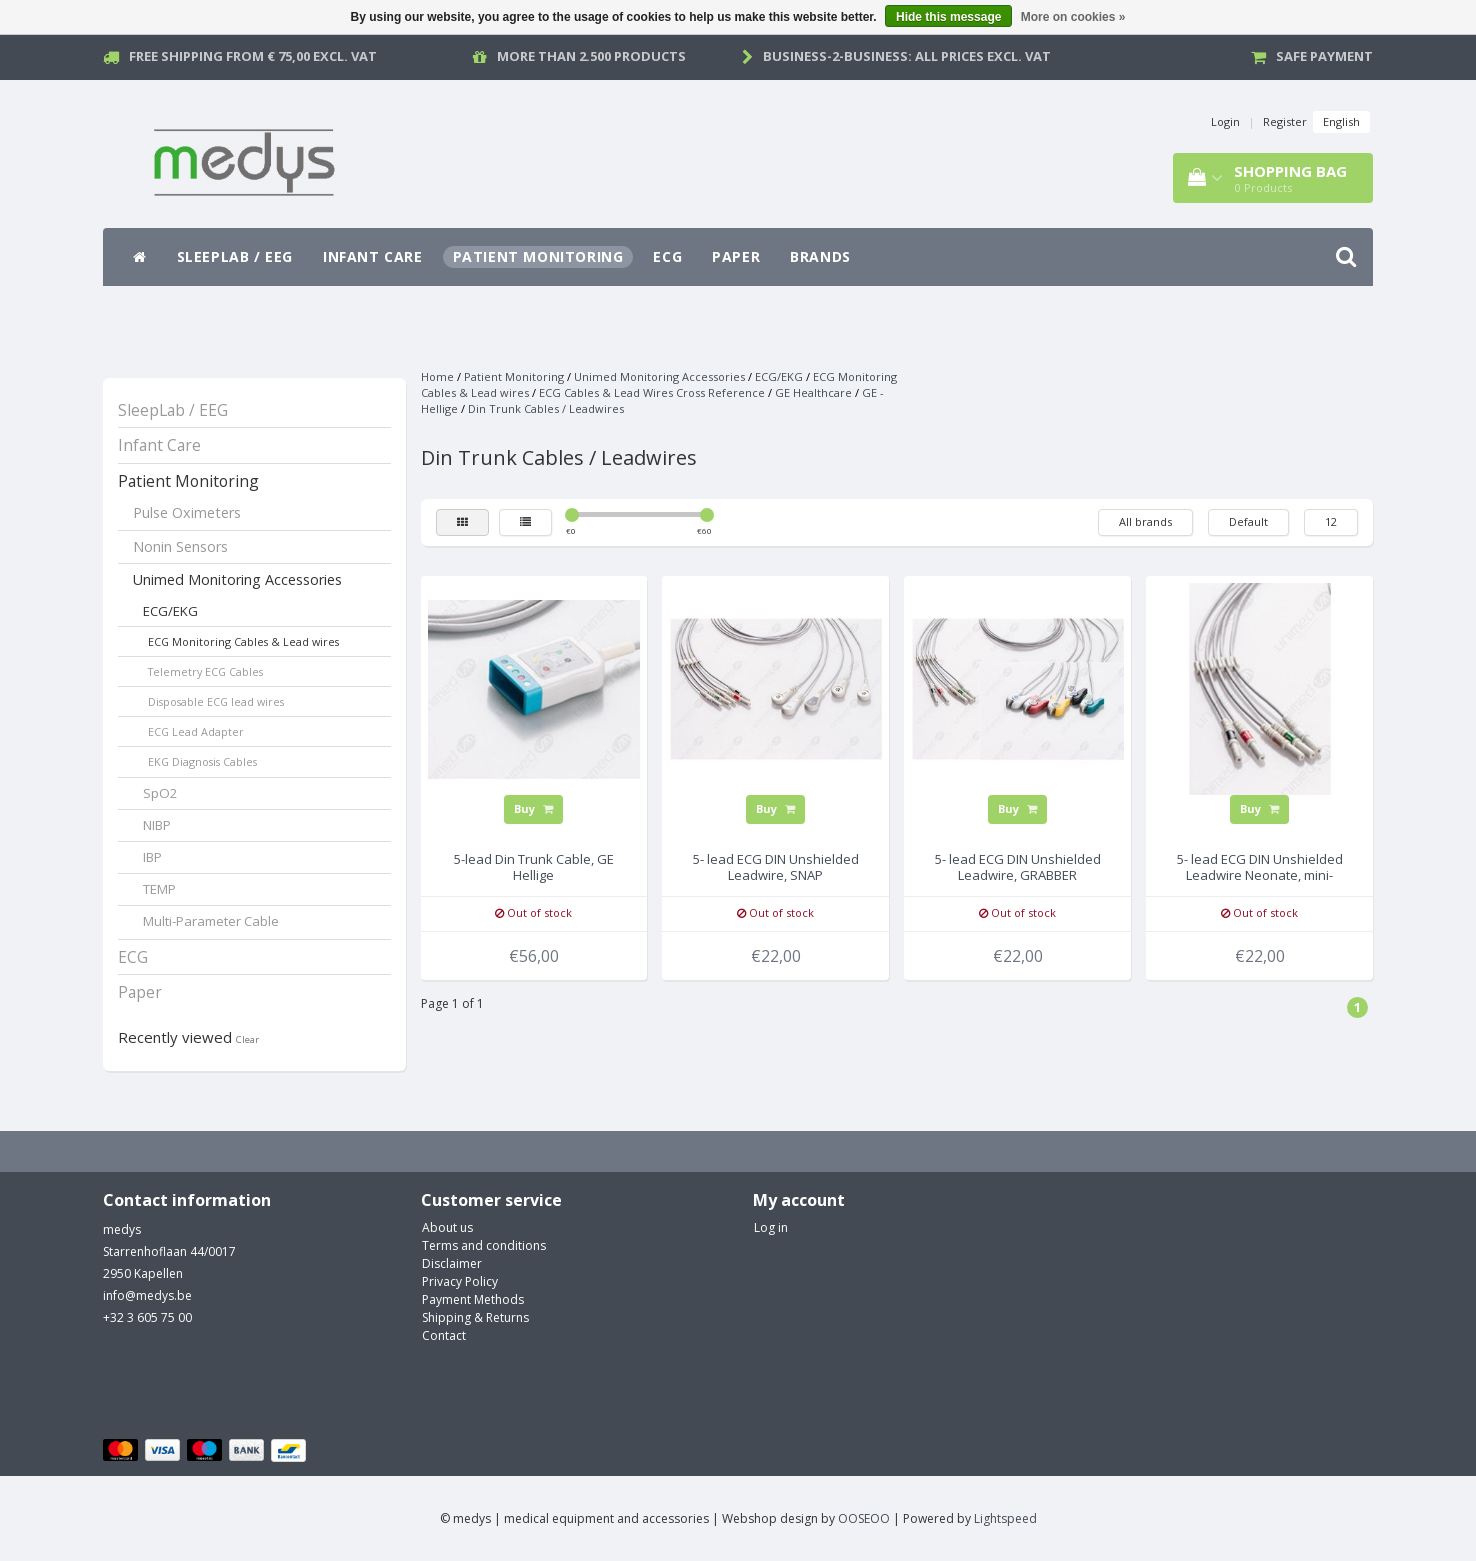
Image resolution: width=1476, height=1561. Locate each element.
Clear (247, 1039)
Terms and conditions (484, 1245)
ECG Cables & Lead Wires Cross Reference (652, 392)
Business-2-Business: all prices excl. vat (907, 56)
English (1341, 121)
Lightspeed (1005, 1518)
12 (1331, 521)
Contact (444, 1335)
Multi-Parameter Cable (211, 921)
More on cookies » (1073, 17)
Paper (736, 256)
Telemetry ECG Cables (205, 671)
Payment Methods (473, 1299)
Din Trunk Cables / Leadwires (546, 408)
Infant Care (373, 256)
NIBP (157, 825)
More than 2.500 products (591, 56)
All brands (1145, 521)
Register (1285, 121)
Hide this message (948, 17)
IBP (152, 857)
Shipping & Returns (475, 1317)
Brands (820, 256)
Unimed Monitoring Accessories (237, 579)
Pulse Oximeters (187, 512)
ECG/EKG (170, 611)
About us (447, 1227)
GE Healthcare (813, 392)
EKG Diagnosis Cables (202, 761)
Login (1225, 121)
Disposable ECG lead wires (216, 701)
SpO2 (160, 793)
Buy (533, 808)
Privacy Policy (460, 1281)
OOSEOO (864, 1518)
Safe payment (1324, 56)
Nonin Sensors (180, 546)
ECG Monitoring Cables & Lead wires (243, 641)
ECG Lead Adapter (196, 731)
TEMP (159, 889)
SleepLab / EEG (235, 256)
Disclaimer (452, 1263)
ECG (667, 256)
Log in (771, 1227)
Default (1248, 521)
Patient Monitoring (538, 256)
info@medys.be (147, 1295)
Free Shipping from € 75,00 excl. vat (253, 56)
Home (437, 376)
